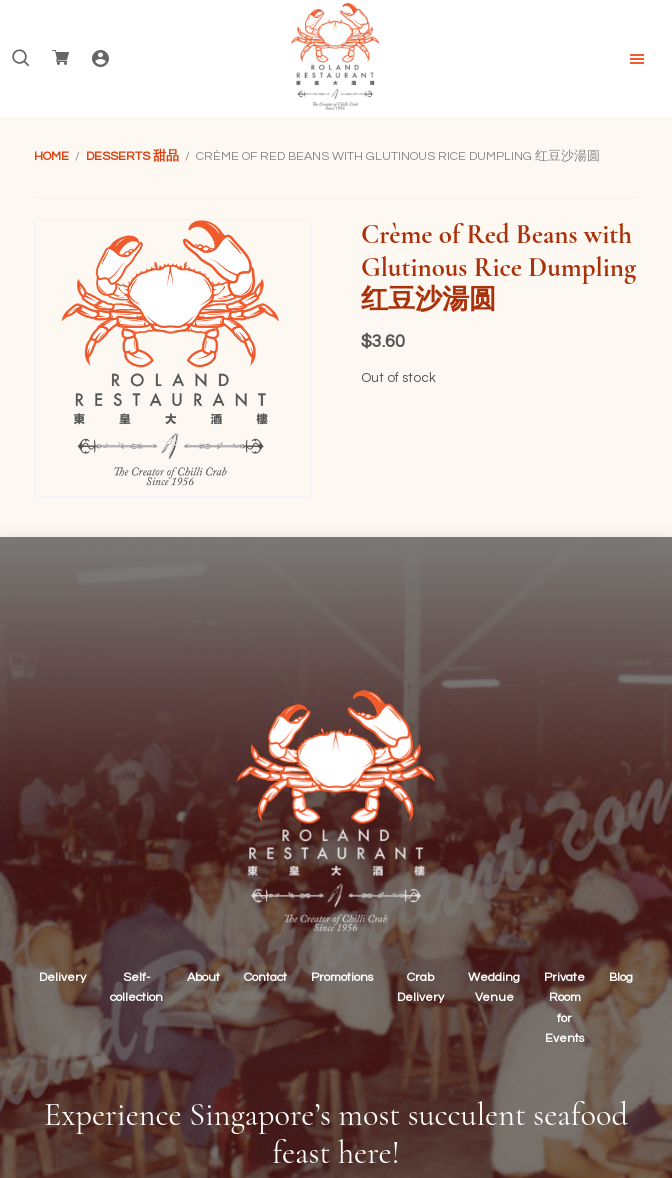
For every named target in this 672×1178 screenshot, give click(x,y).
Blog (621, 977)
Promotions (342, 977)
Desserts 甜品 (132, 156)
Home (51, 156)
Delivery (62, 977)
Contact (265, 977)
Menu (637, 59)
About (203, 977)
